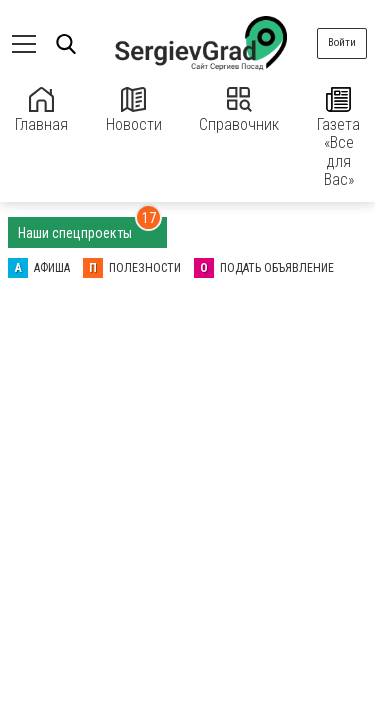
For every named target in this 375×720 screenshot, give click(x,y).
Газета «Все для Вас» (338, 138)
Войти (342, 42)
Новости (134, 110)
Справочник (239, 110)
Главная (41, 110)
